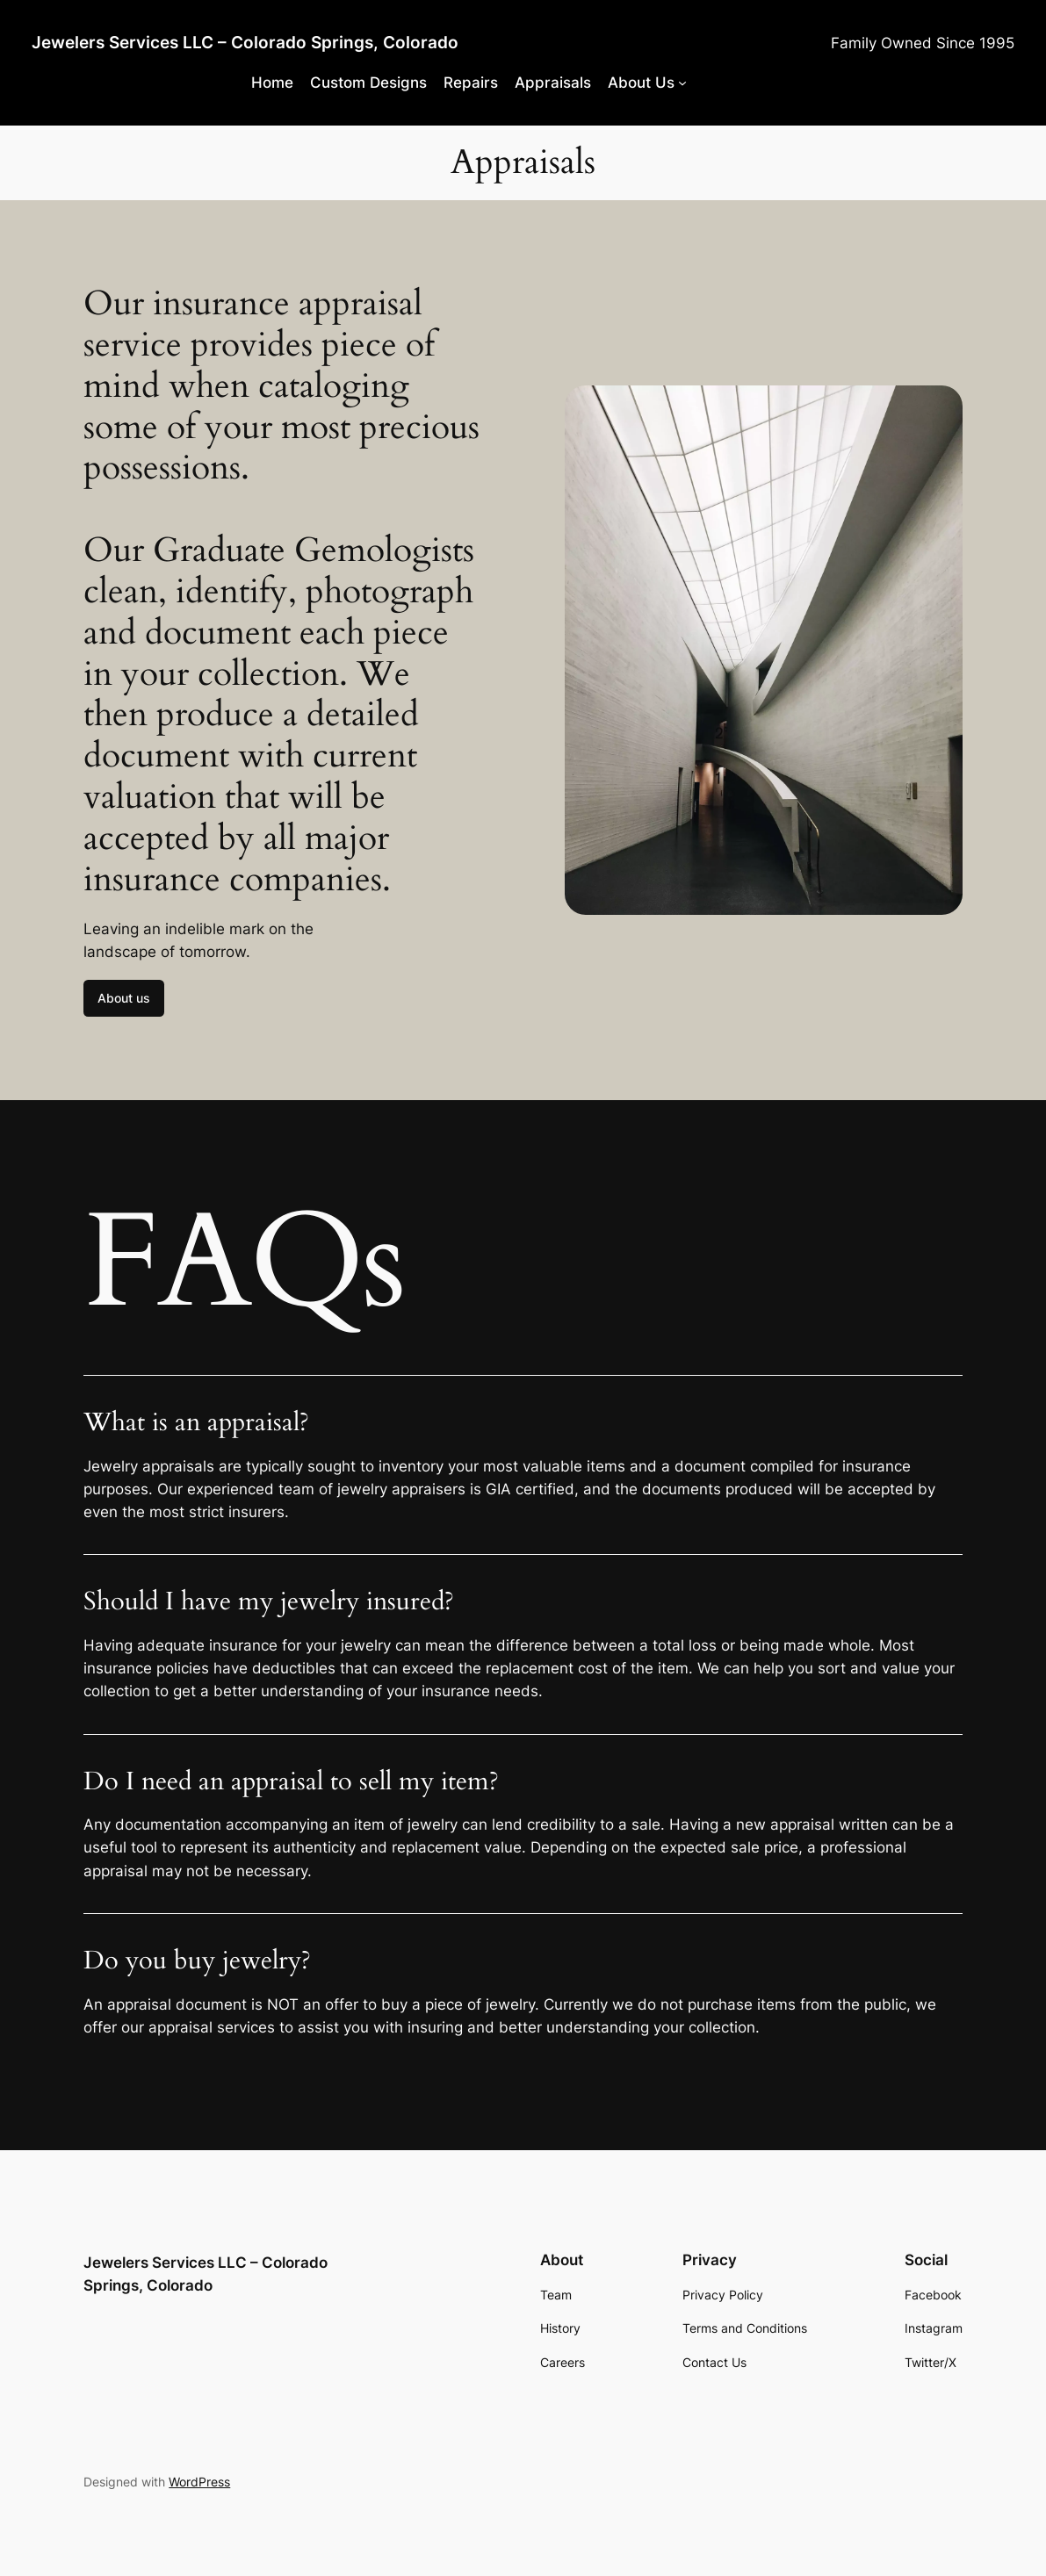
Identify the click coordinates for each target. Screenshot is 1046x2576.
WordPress (199, 2481)
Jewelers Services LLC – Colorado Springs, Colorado (245, 42)
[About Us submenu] (682, 82)
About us (123, 997)
